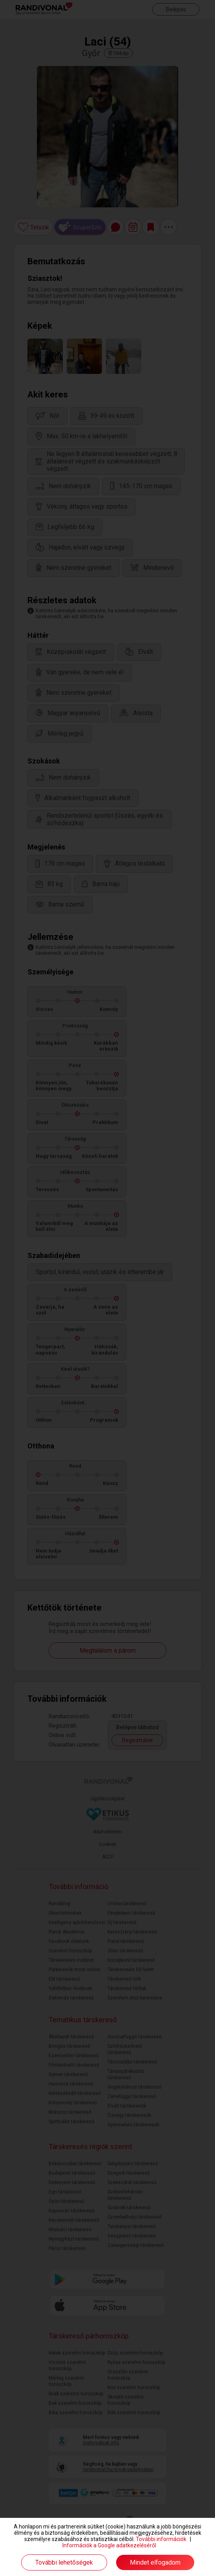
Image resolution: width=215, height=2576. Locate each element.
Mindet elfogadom (155, 2562)
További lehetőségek (64, 2562)
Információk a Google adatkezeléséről (109, 2545)
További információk (161, 2539)
